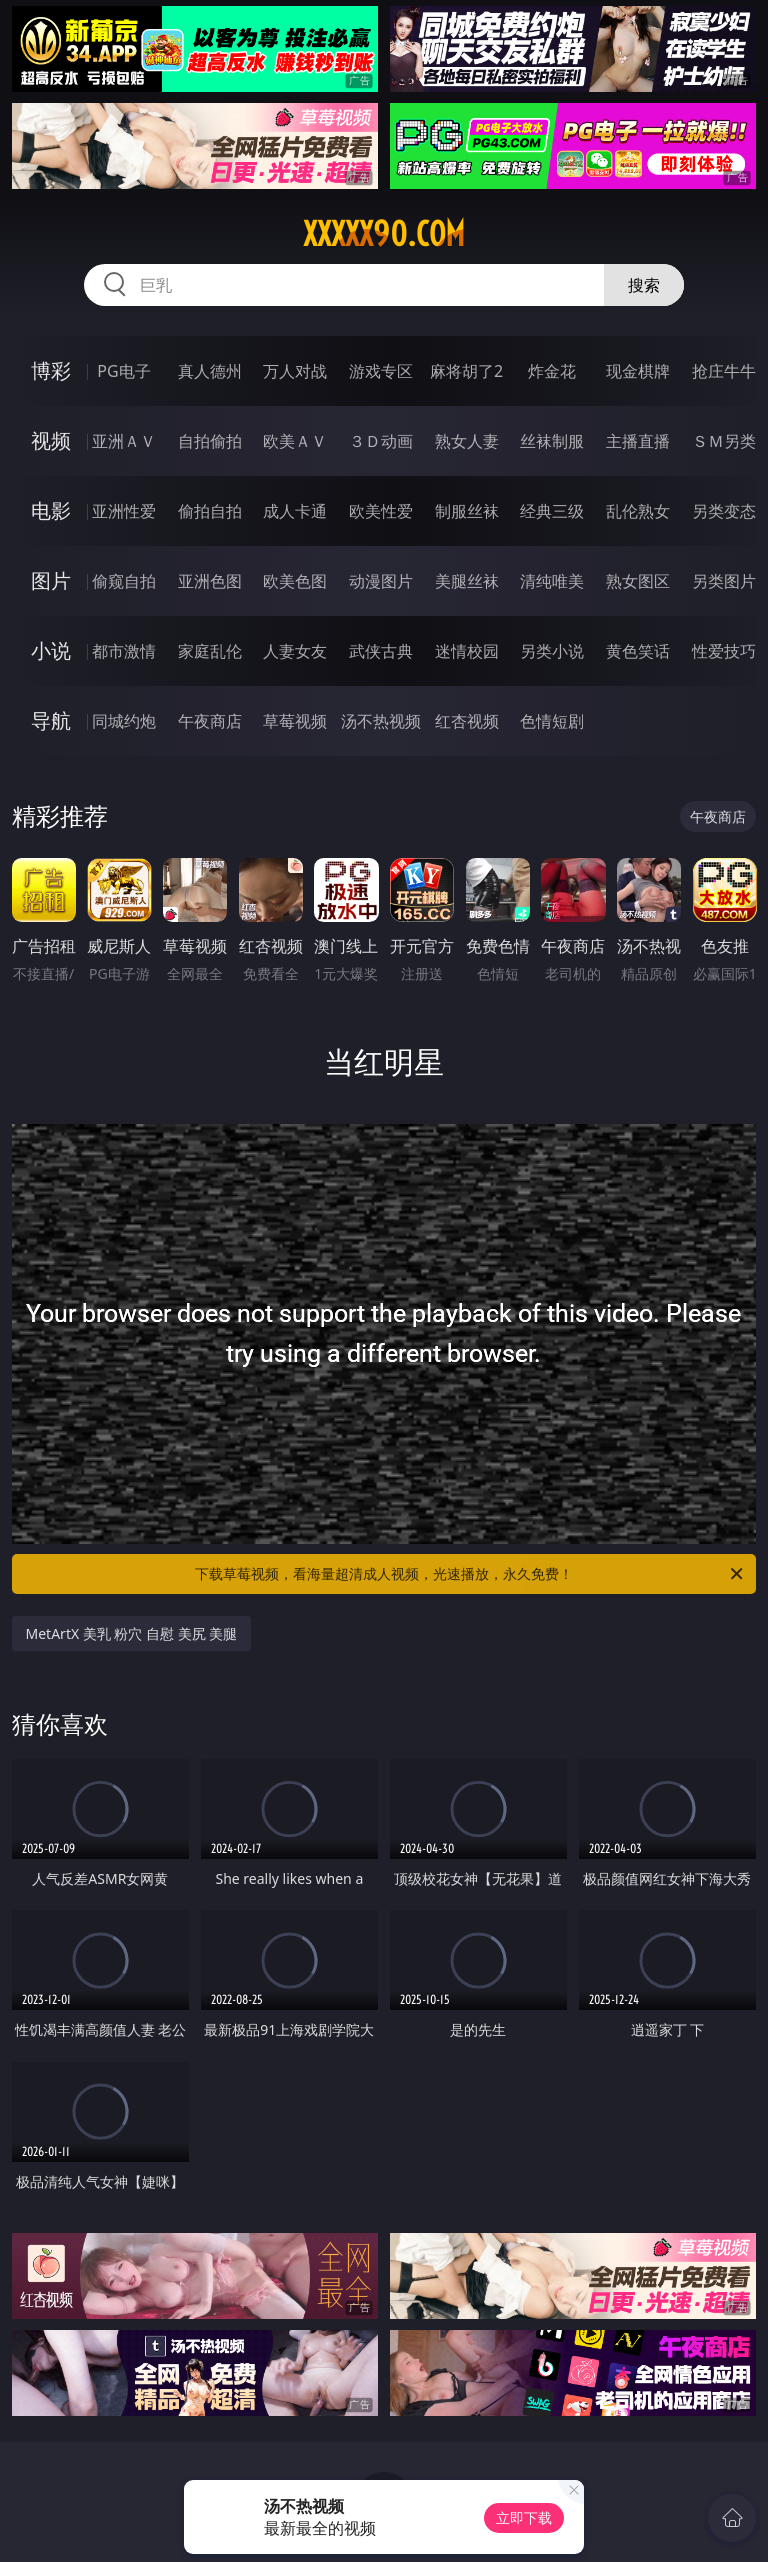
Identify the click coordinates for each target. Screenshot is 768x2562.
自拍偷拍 (210, 441)
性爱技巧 (724, 651)
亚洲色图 (210, 581)
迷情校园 (467, 651)
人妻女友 (295, 651)
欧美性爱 (381, 511)
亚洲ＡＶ (124, 441)
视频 (51, 440)
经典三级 (552, 511)
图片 (51, 580)
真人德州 (210, 371)
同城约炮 (124, 721)
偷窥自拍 (124, 581)
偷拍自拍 (210, 511)
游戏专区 (381, 371)
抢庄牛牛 (724, 371)
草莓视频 (295, 721)
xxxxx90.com (384, 234)
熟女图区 (638, 581)
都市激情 (124, 651)
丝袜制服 (552, 441)
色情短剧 (552, 721)
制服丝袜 (467, 511)
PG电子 (123, 371)
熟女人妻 (467, 441)
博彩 (51, 370)
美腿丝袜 (467, 581)
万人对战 (295, 371)
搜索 (644, 285)
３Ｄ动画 (381, 441)
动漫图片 (381, 581)
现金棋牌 (638, 371)
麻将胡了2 (466, 371)
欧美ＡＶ (295, 441)
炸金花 (552, 371)
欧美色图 (295, 581)
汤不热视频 (381, 721)
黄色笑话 (638, 651)
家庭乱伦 (210, 651)
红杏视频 (467, 721)
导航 (51, 720)
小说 (51, 650)
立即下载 (524, 2517)
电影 (51, 510)
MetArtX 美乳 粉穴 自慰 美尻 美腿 (132, 1633)
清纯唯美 (552, 581)
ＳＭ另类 (724, 441)
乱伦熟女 (638, 511)
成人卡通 (295, 511)
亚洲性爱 (124, 511)
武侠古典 (381, 651)
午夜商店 (210, 721)
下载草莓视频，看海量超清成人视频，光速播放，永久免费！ (470, 1574)
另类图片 (724, 581)
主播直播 (638, 441)
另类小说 (552, 651)
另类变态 (724, 511)
